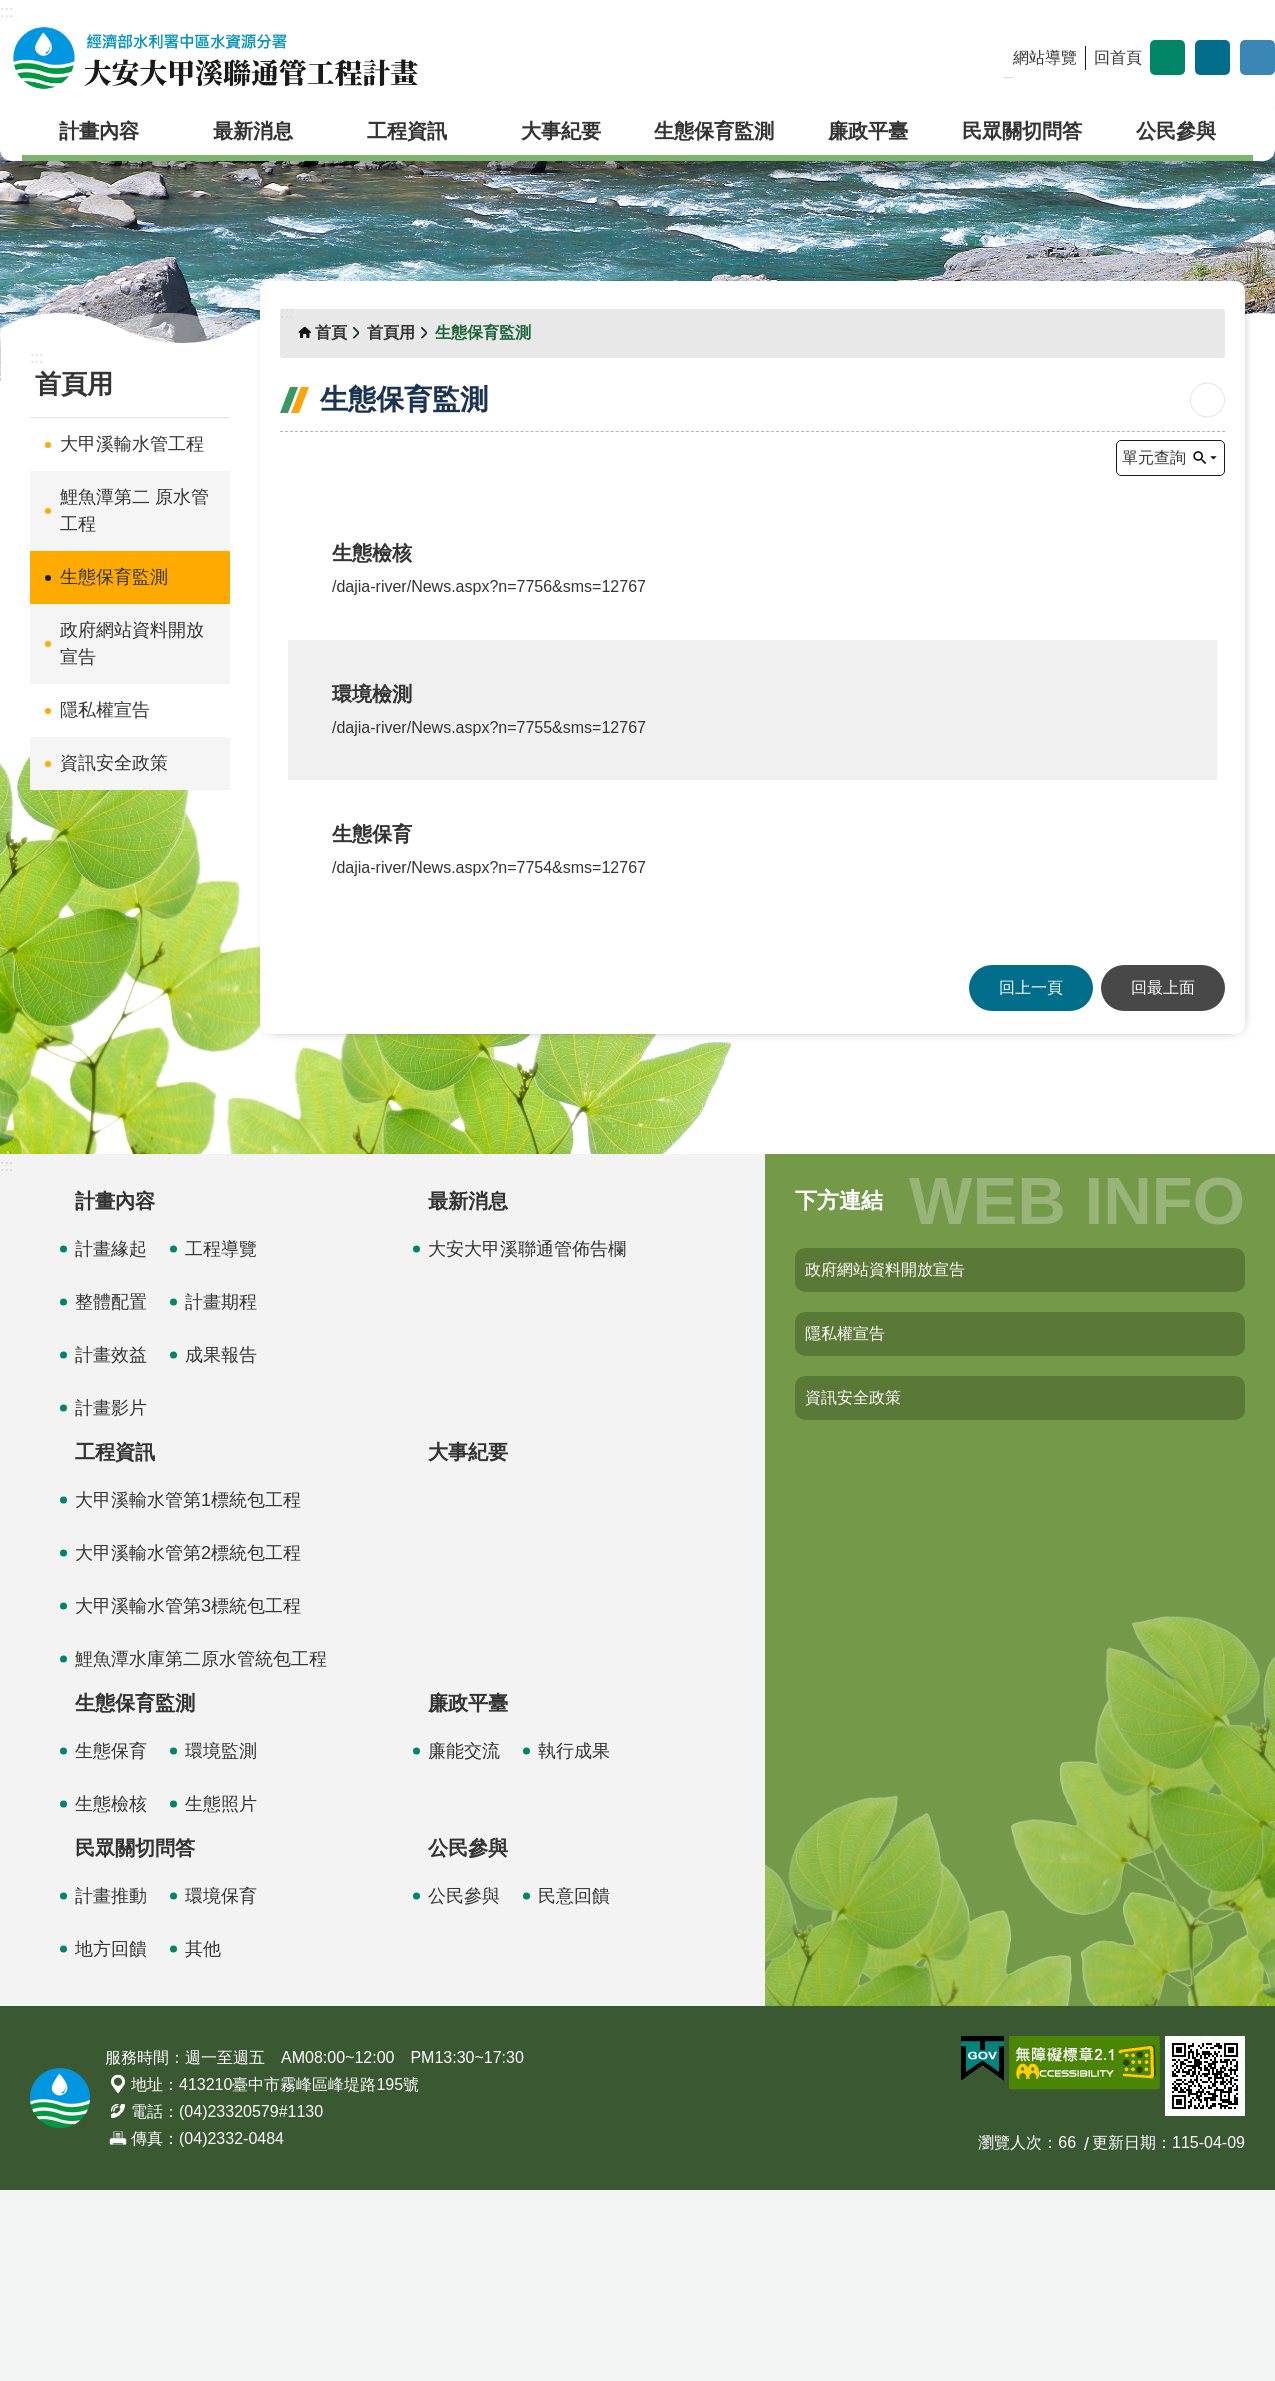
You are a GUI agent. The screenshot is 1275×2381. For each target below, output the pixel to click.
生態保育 (111, 1942)
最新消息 (253, 131)
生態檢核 (111, 1995)
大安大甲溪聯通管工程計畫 (215, 58)
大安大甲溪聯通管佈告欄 (527, 1440)
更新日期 (1124, 2333)
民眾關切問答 (1022, 131)
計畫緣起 (111, 1440)
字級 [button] (1167, 57)
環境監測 (221, 1942)
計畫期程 (221, 1493)
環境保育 (221, 2087)
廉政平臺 (868, 131)
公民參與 (1176, 131)
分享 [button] (1212, 57)
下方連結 (839, 1391)
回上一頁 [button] (1031, 1178)
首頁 (331, 332)
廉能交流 (464, 1942)
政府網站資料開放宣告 (132, 643)
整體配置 (111, 1493)
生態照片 (221, 1995)
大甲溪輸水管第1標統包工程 (188, 1691)
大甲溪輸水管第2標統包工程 (188, 1744)
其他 (203, 2140)
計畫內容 (99, 131)
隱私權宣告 (105, 710)
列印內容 (1207, 400)
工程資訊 (407, 131)
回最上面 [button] (1163, 1178)
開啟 (1257, 57)
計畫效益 (111, 1546)
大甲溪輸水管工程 (132, 444)
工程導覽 (221, 1440)
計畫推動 (111, 2087)
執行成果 (574, 1942)
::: (6, 11)
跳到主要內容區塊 (10, 10)
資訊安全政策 (114, 763)
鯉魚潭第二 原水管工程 (134, 510)
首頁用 (74, 384)
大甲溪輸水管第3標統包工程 (188, 1797)
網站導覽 (1045, 57)
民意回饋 (574, 2087)
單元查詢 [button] (1154, 457)
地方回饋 (111, 2140)
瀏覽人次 (1010, 2333)
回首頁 (1118, 57)
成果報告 (221, 1546)
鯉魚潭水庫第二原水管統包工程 (201, 1850)
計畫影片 (111, 1599)
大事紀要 (561, 131)
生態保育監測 (714, 131)
